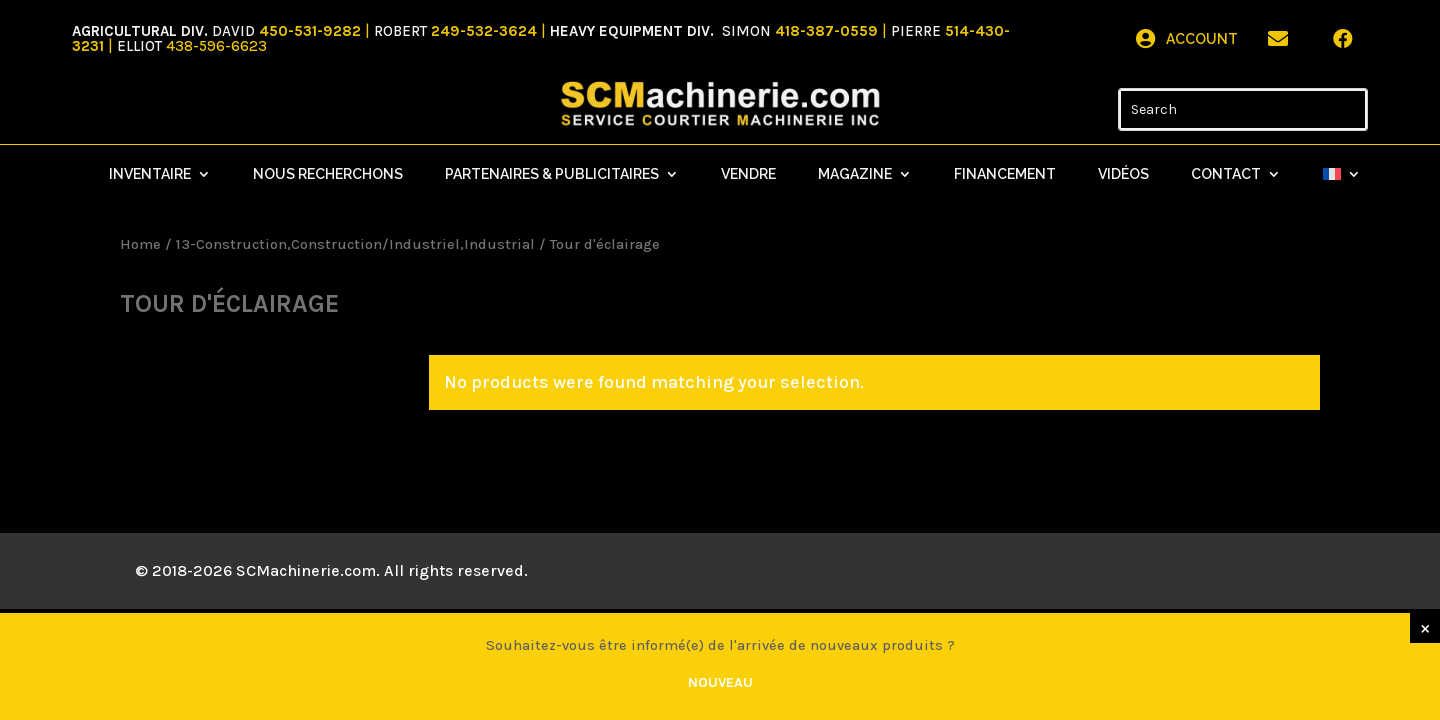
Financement (1005, 174)
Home (140, 244)
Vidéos (1123, 174)
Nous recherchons (328, 174)
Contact (1226, 174)
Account (1202, 39)
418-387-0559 (828, 31)
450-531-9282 (310, 31)
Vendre (748, 174)
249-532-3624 (484, 31)
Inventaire (150, 174)
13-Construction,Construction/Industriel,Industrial (355, 244)
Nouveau (720, 682)
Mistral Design (675, 570)
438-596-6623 (216, 46)
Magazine (855, 174)
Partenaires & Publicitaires (552, 174)
